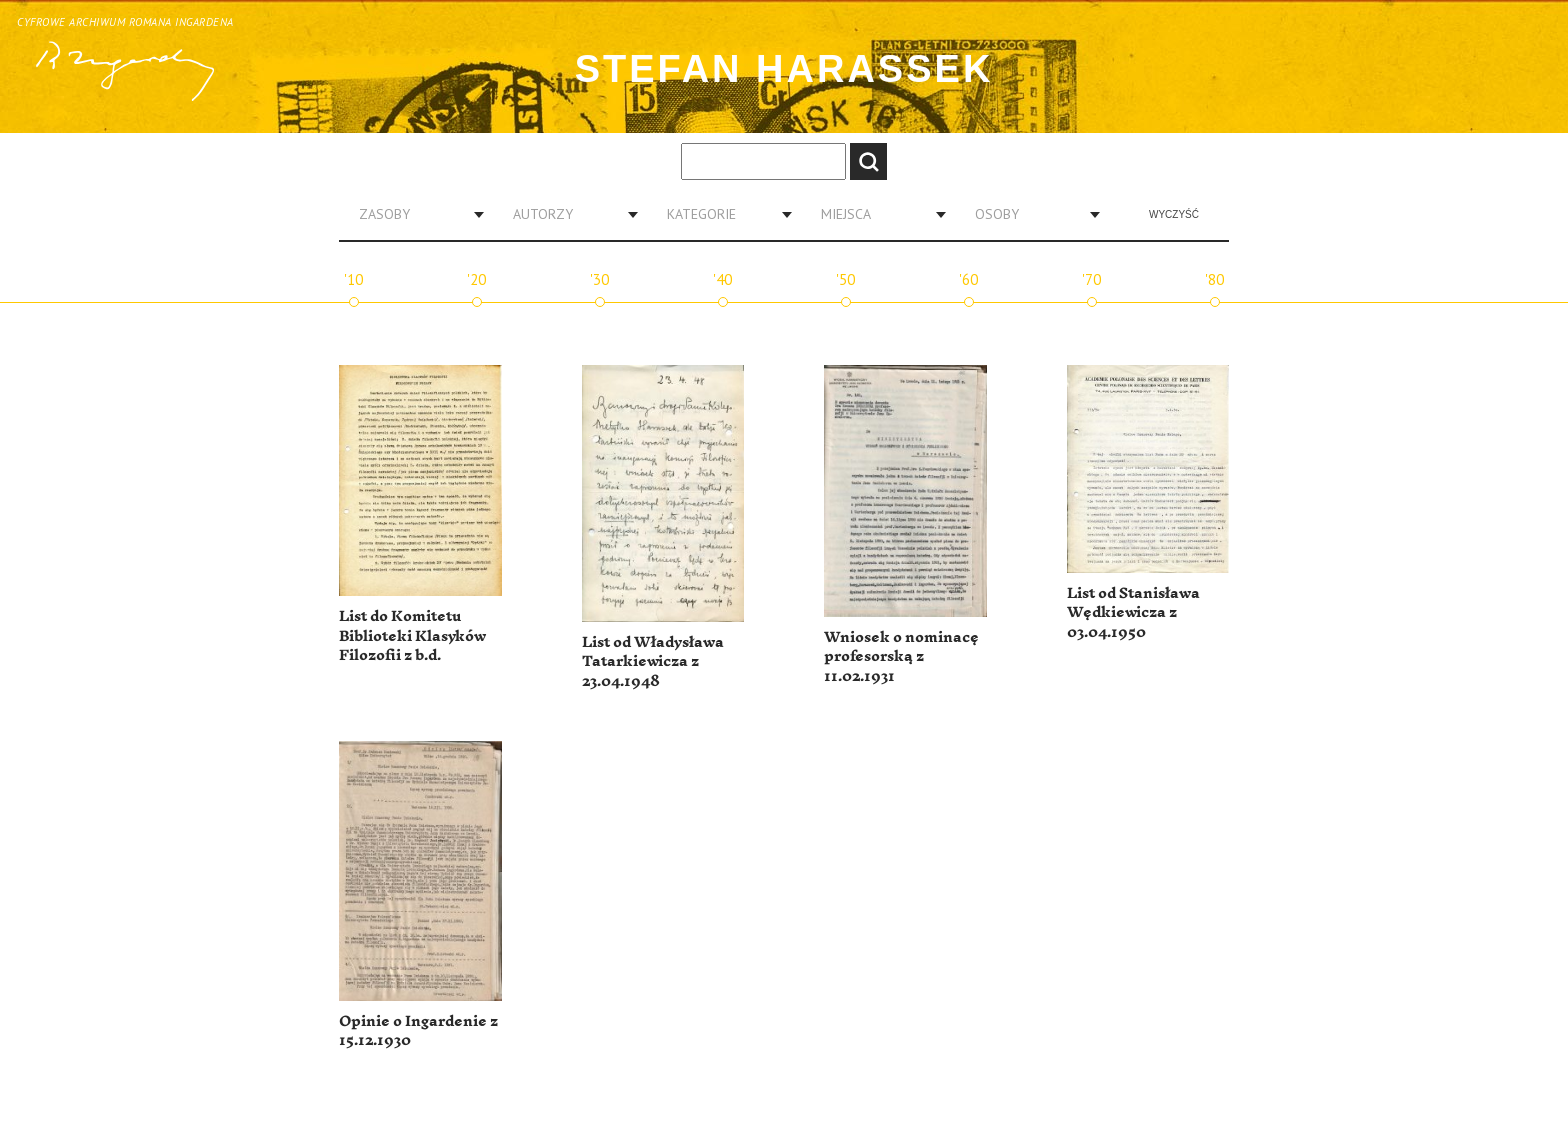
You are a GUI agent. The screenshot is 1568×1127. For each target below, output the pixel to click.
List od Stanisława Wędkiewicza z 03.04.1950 (1133, 613)
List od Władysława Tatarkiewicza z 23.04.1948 (653, 662)
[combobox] (414, 214)
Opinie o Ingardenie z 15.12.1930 (418, 1031)
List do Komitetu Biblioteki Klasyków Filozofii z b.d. (412, 636)
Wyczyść (1174, 214)
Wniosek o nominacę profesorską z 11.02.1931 (901, 657)
